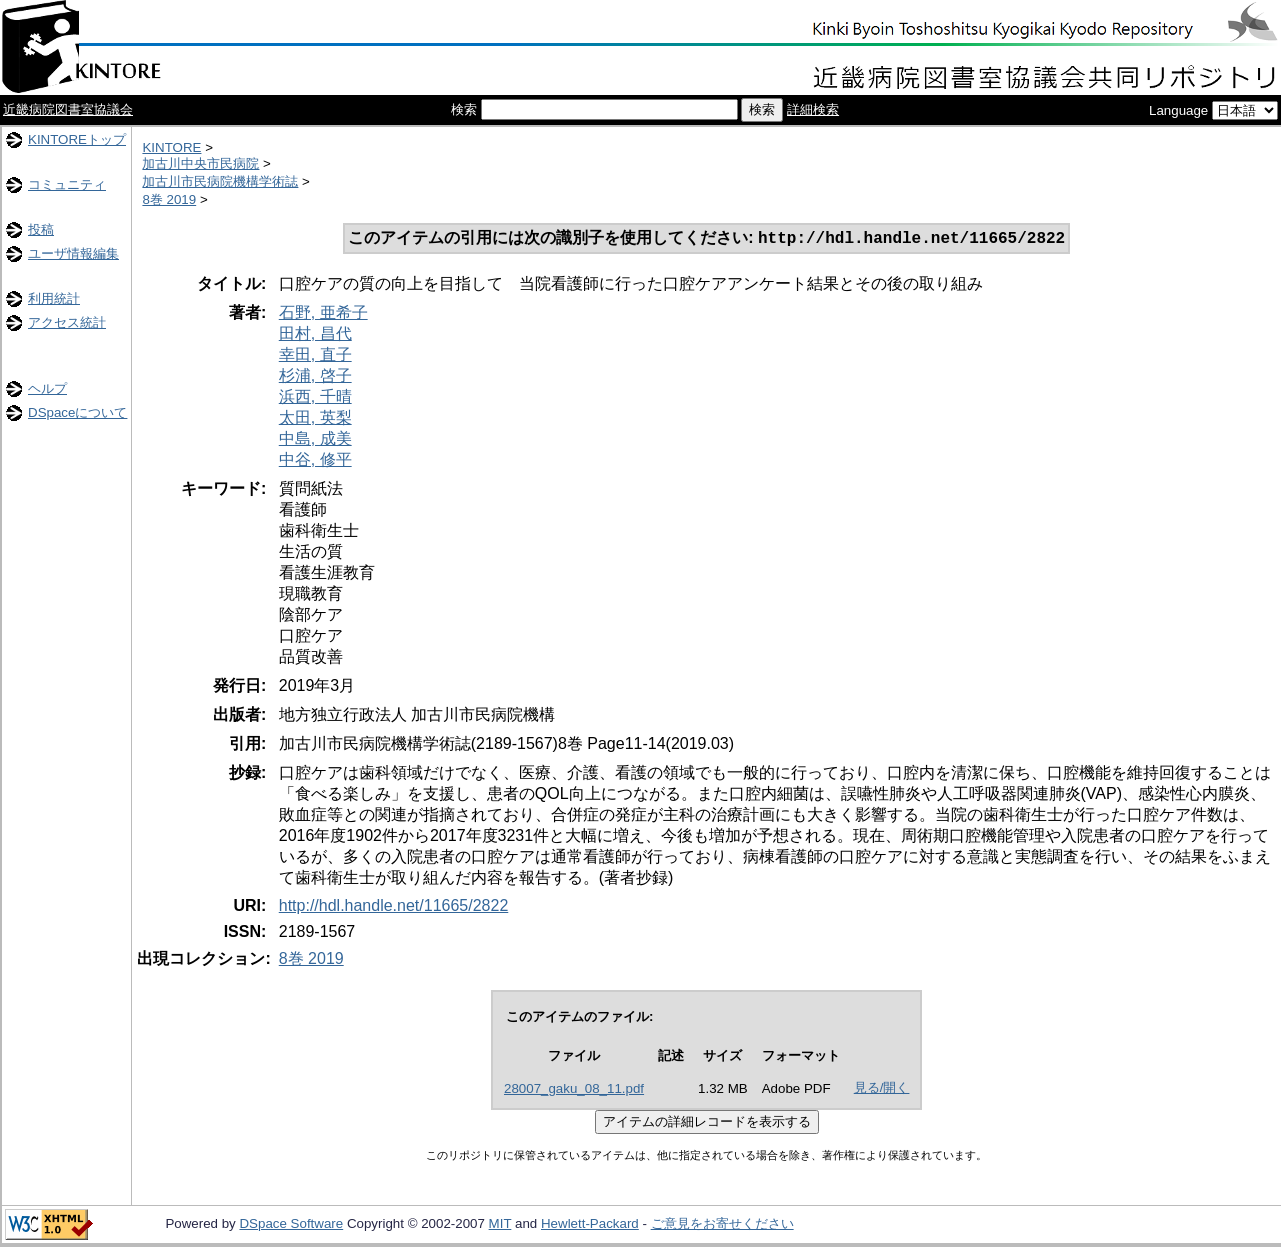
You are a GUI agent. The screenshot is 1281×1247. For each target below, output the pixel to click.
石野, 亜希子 (323, 314)
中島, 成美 (315, 440)
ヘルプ (47, 388)
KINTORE (171, 147)
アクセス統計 (67, 322)
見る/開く (882, 1089)
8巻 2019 (169, 199)
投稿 (41, 229)
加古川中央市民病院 (200, 163)
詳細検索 (813, 109)
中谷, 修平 (315, 461)
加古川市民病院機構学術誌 (220, 181)
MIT (500, 1225)
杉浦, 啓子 (315, 377)
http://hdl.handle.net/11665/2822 (394, 907)
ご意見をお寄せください (722, 1225)
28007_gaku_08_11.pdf (574, 1090)
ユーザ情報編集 (73, 253)
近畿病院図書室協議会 (68, 109)
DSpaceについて (77, 412)
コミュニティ (67, 184)
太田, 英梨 (315, 419)
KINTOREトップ (77, 139)
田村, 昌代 (315, 335)
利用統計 (54, 298)
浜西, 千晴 (315, 398)
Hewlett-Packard (590, 1225)
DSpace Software (291, 1225)
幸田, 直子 (315, 356)
